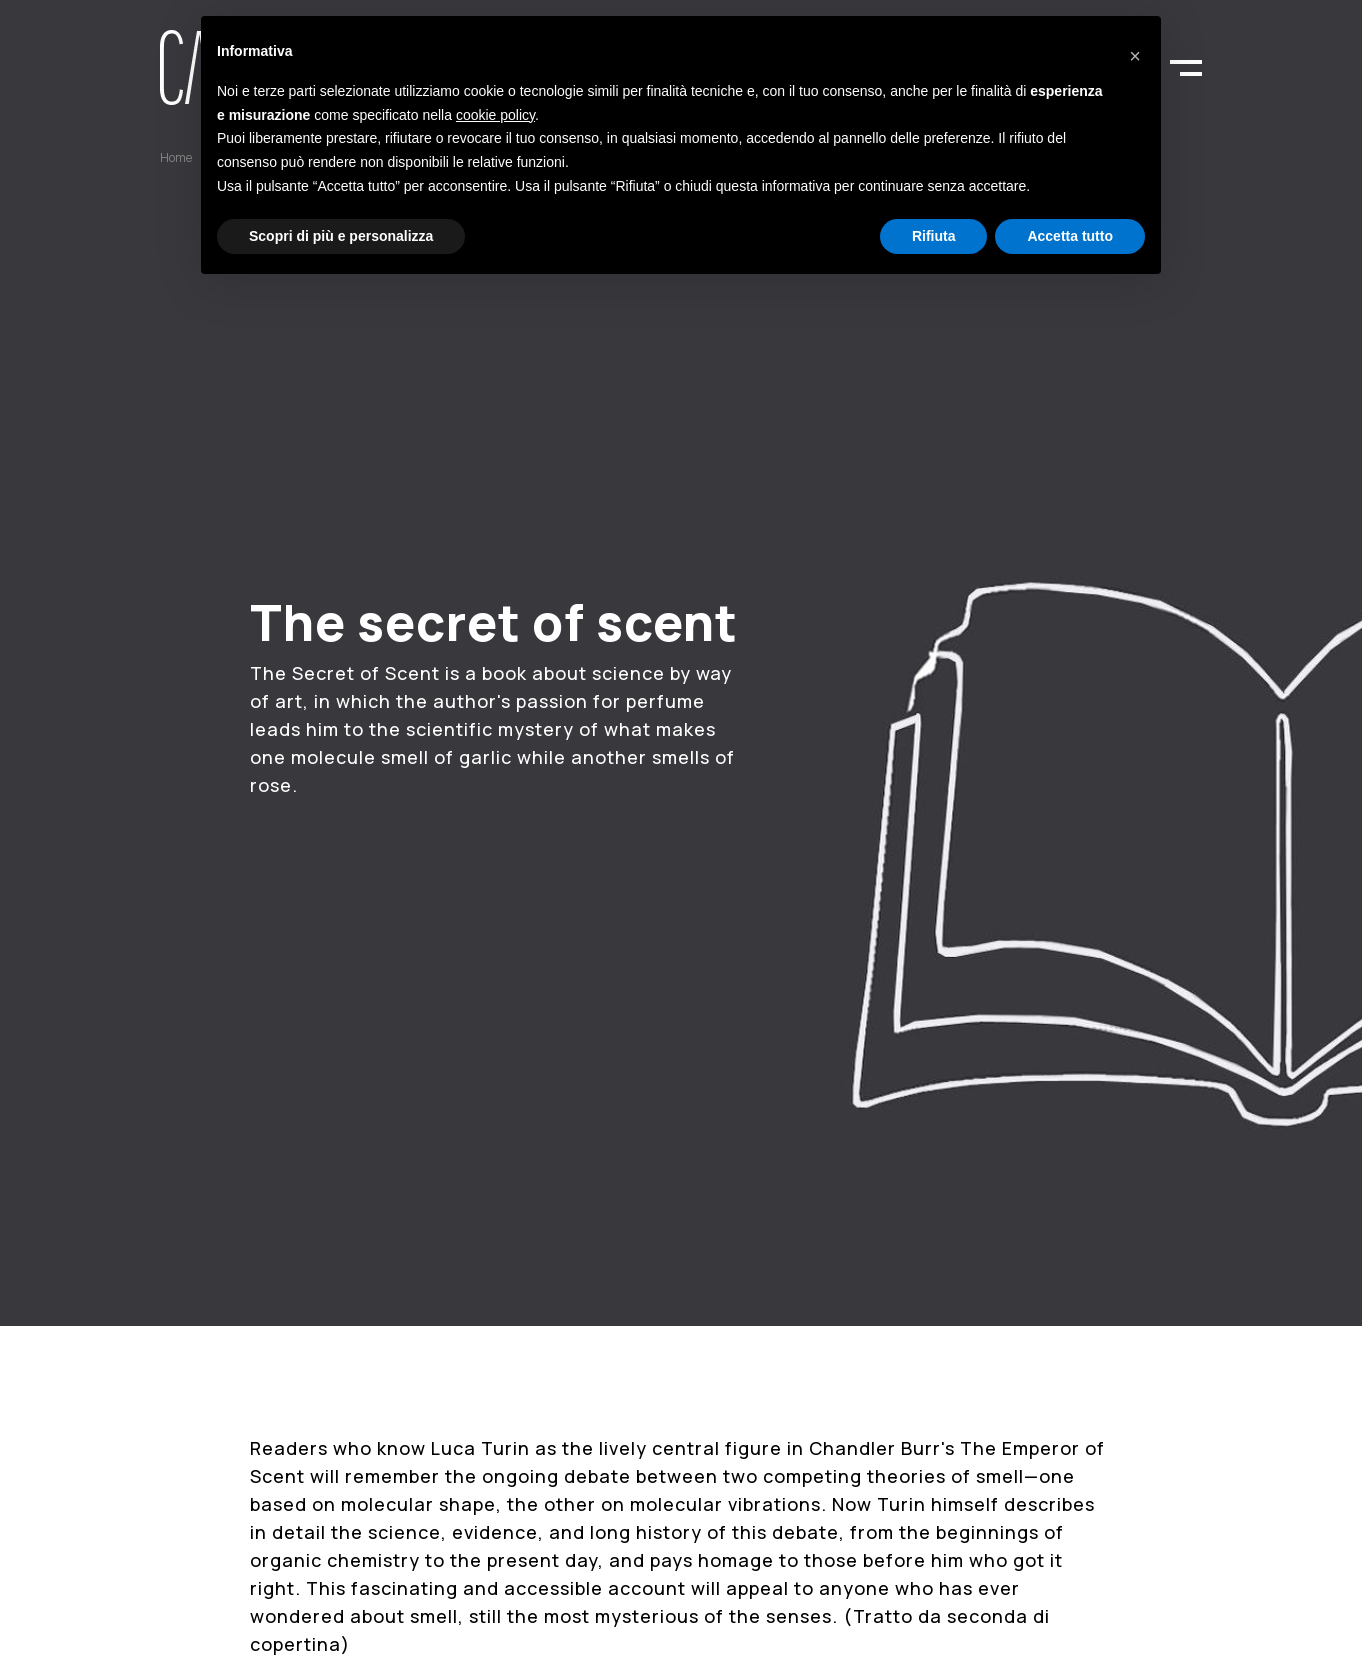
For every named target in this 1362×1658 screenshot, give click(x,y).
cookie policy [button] (495, 115)
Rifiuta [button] (934, 236)
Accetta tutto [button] (1070, 236)
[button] (1135, 48)
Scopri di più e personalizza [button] (341, 236)
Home (176, 157)
